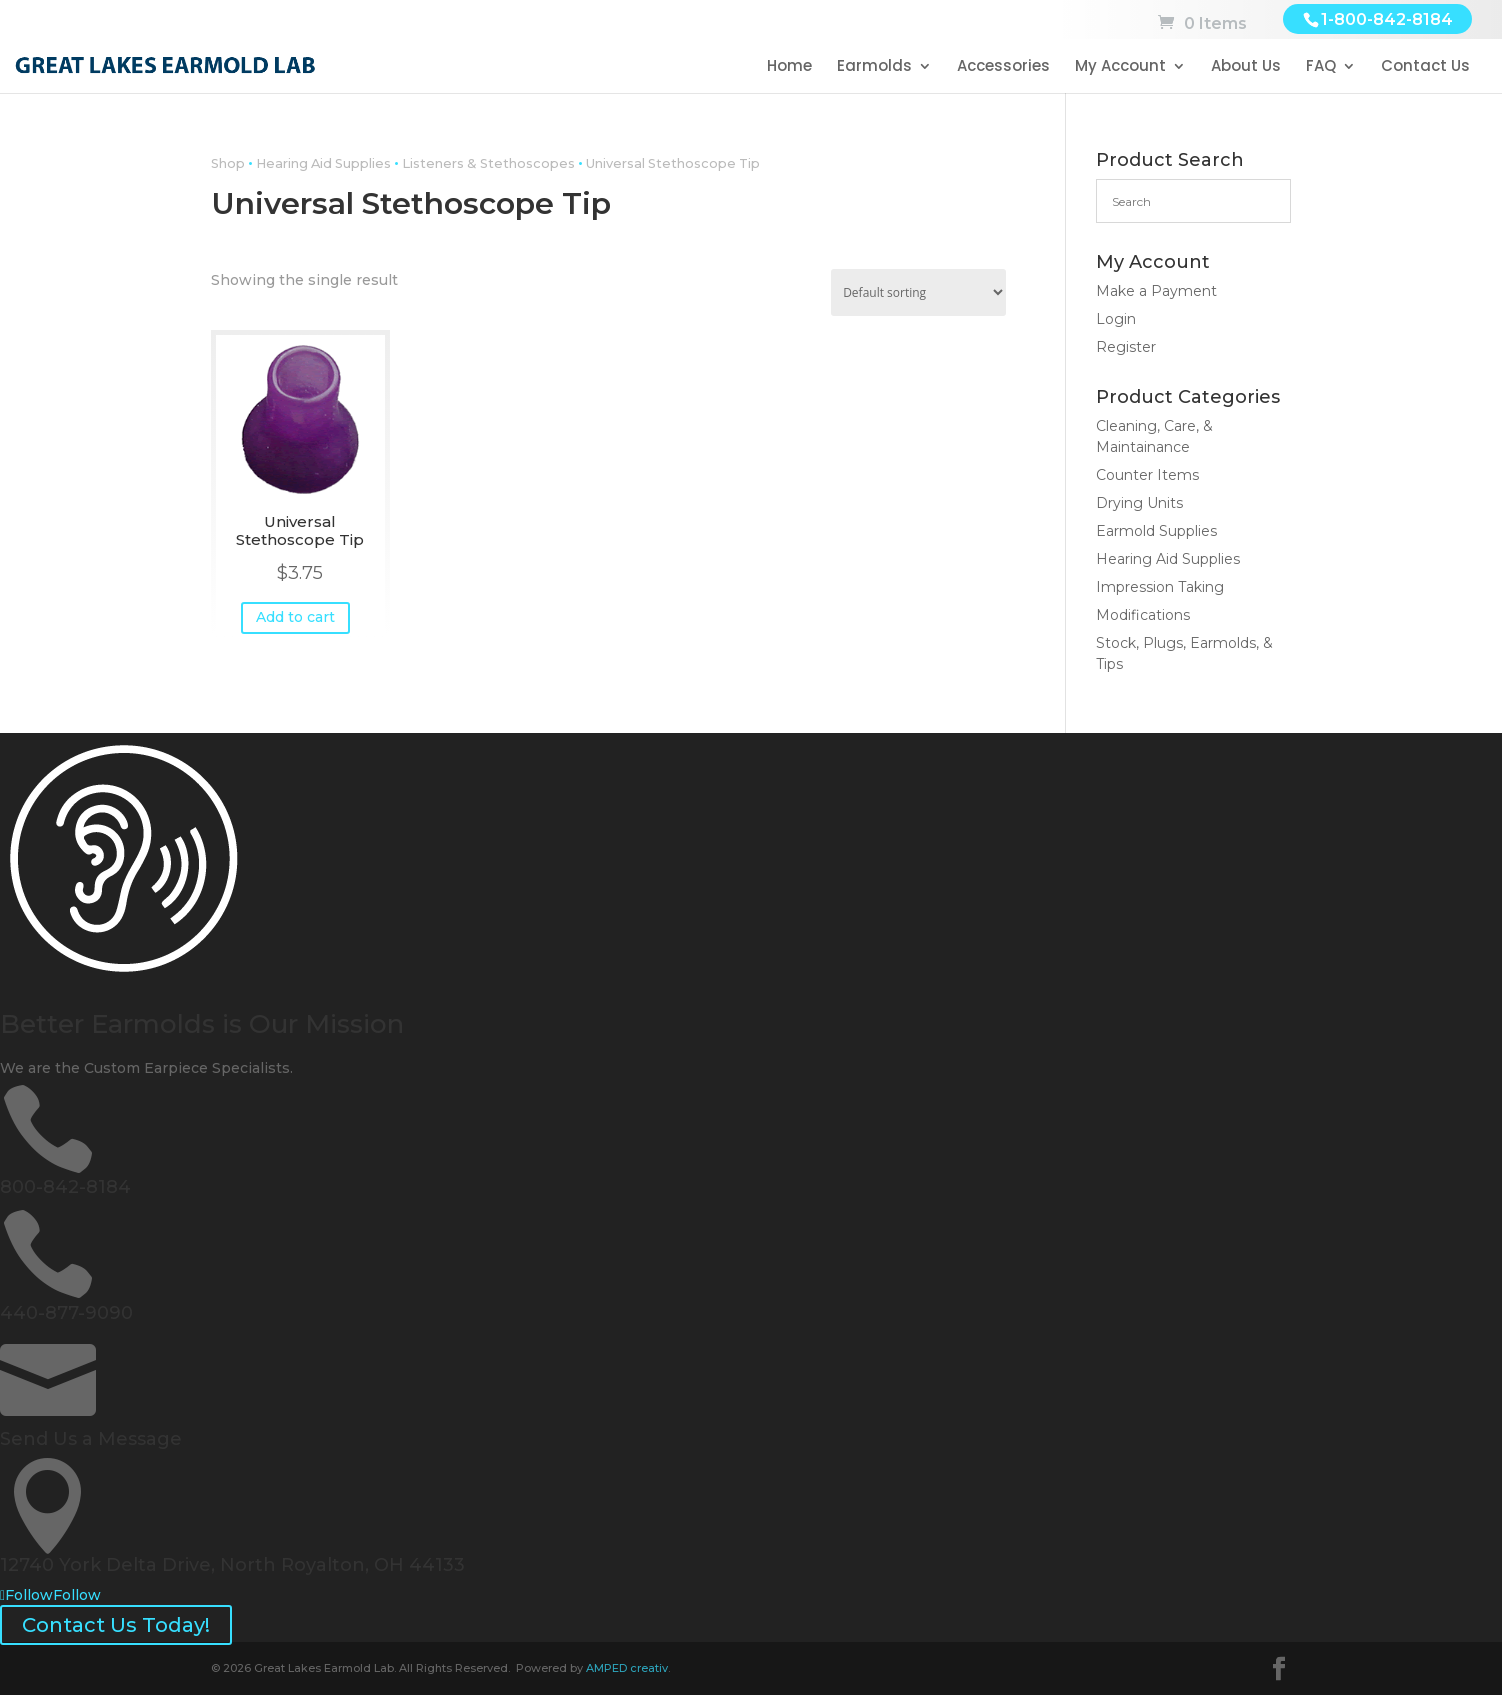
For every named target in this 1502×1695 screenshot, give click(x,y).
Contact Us (1425, 67)
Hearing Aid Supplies (323, 163)
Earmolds (874, 67)
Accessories (1003, 67)
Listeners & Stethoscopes (488, 163)
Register (1126, 347)
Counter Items (1147, 475)
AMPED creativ (627, 1668)
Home (789, 67)
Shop (228, 163)
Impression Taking (1160, 587)
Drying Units (1139, 503)
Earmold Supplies (1156, 531)
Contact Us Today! (116, 1625)
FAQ (1321, 67)
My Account (1120, 67)
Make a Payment (1156, 291)
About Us (1246, 67)
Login (1116, 319)
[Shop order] (918, 292)
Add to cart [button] (295, 617)
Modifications (1143, 615)
